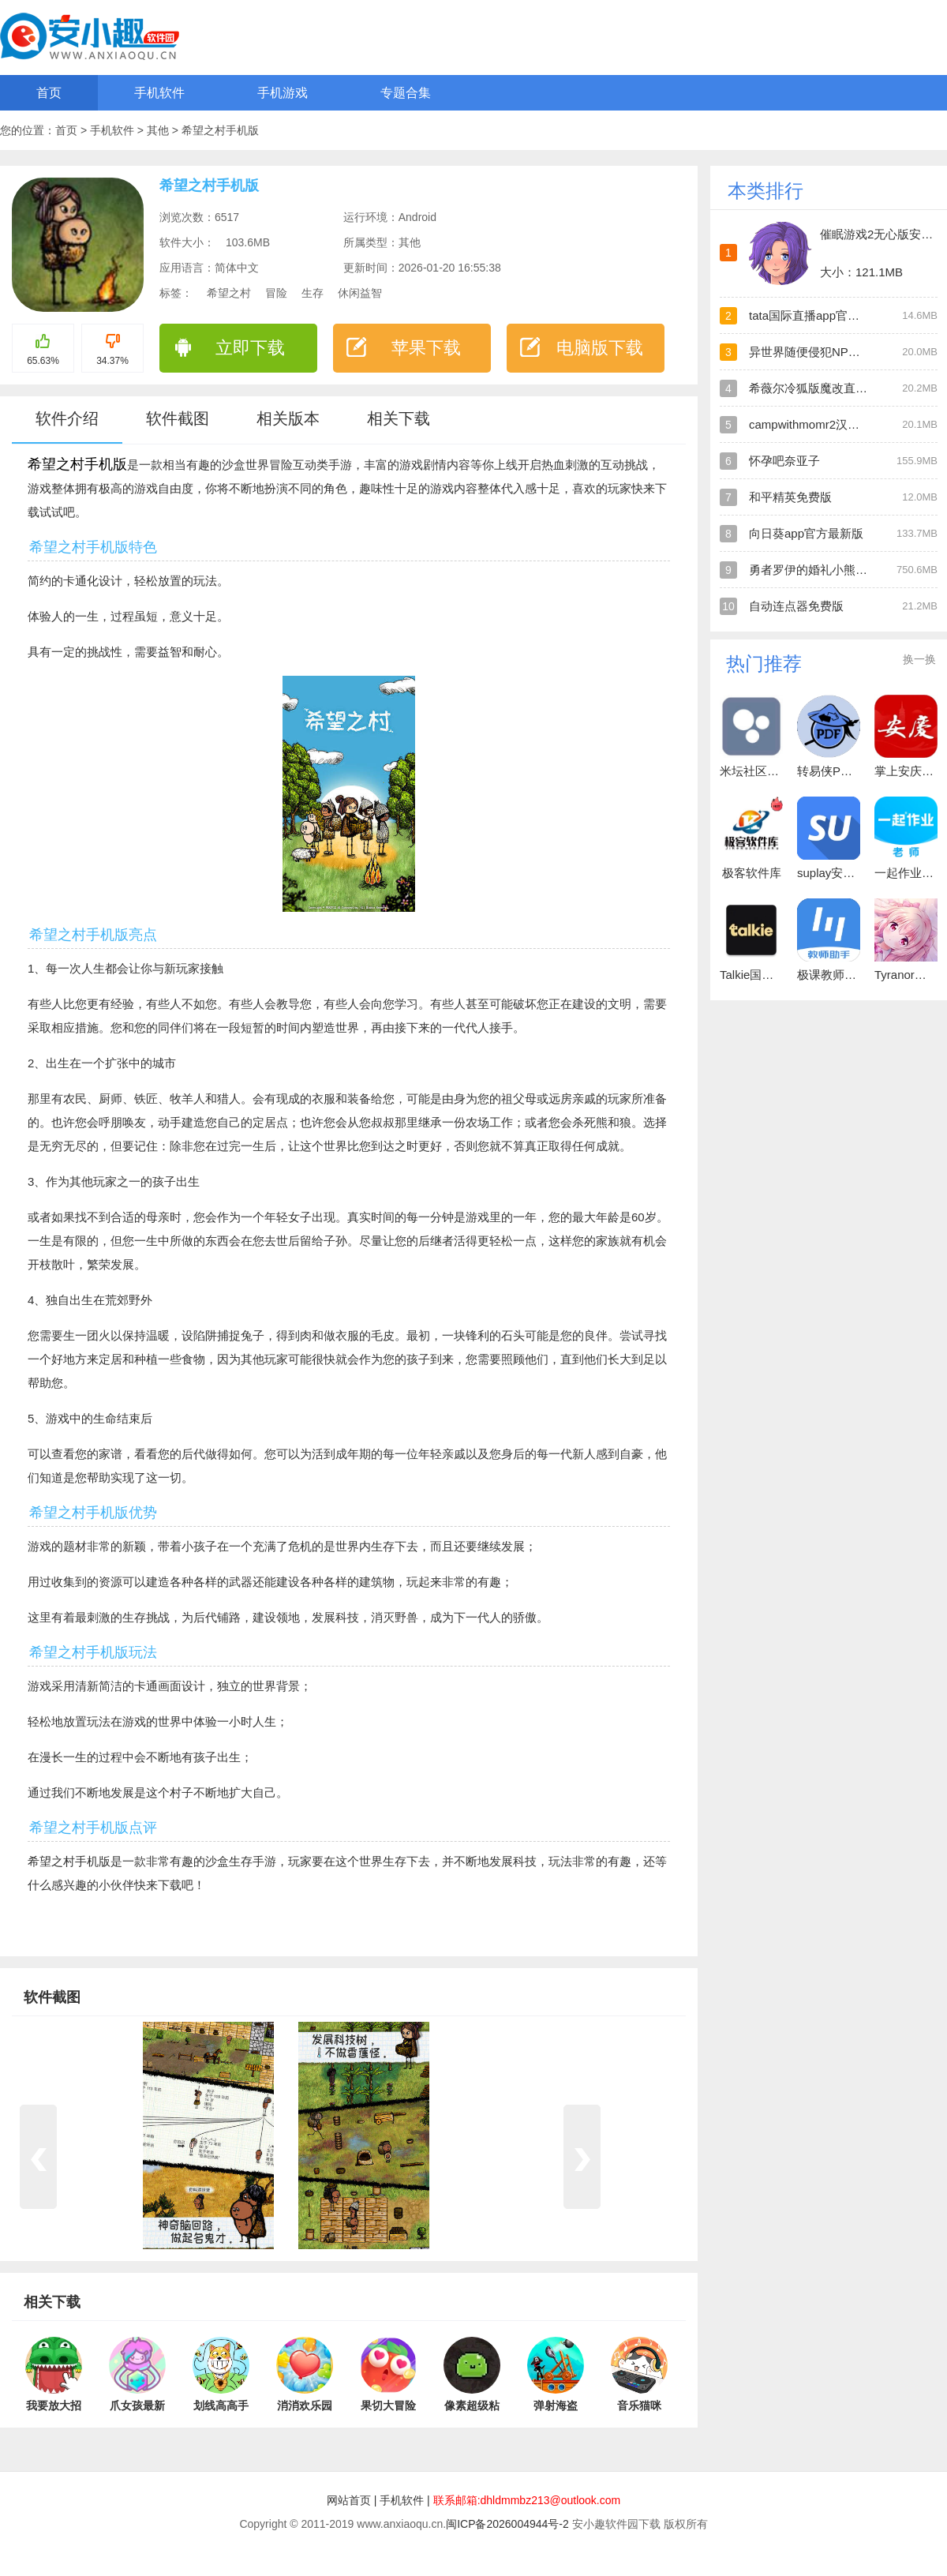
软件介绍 (67, 418)
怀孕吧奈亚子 (784, 460)
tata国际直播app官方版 (810, 315)
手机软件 (159, 92)
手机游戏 (282, 92)
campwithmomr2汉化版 (810, 424)
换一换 (919, 659)
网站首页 (349, 2500)
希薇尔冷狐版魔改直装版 (814, 388)
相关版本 (288, 418)
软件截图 (177, 418)
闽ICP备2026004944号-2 (507, 2524)
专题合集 (405, 92)
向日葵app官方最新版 (806, 533)
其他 (159, 130)
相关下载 (398, 418)
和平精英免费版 (790, 497)
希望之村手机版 (220, 130)
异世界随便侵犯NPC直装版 (821, 351)
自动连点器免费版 (796, 606)
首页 (49, 92)
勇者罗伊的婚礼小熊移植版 (820, 569)
